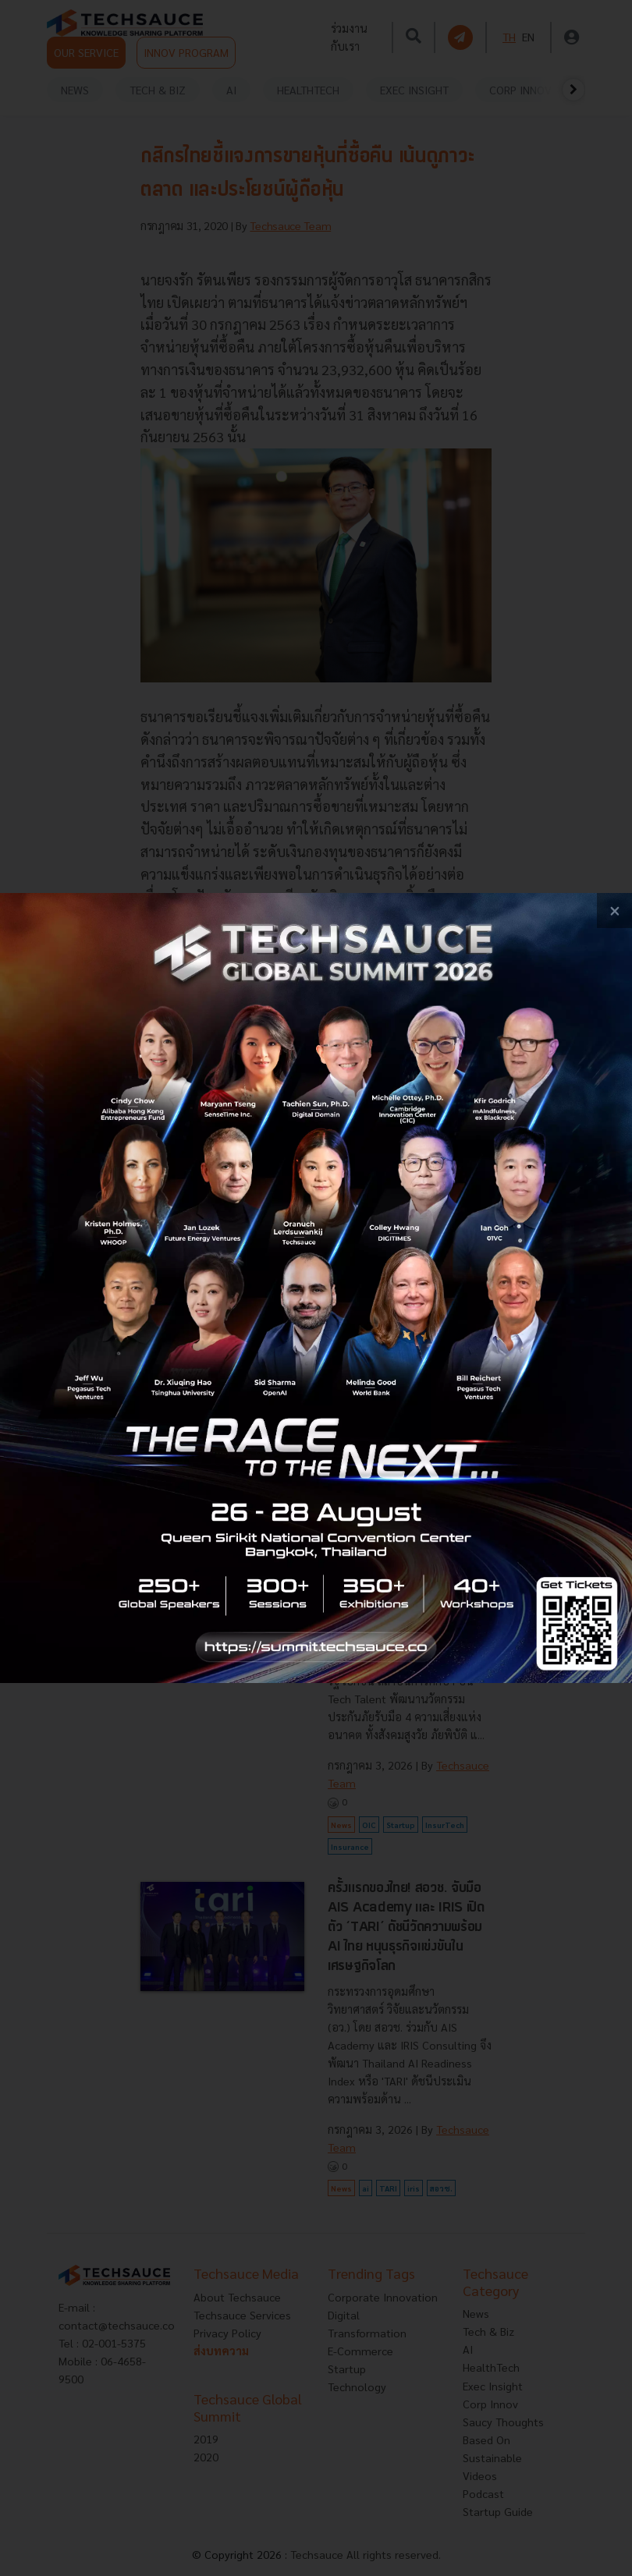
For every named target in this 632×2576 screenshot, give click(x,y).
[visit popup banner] (316, 1287)
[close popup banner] (614, 910)
